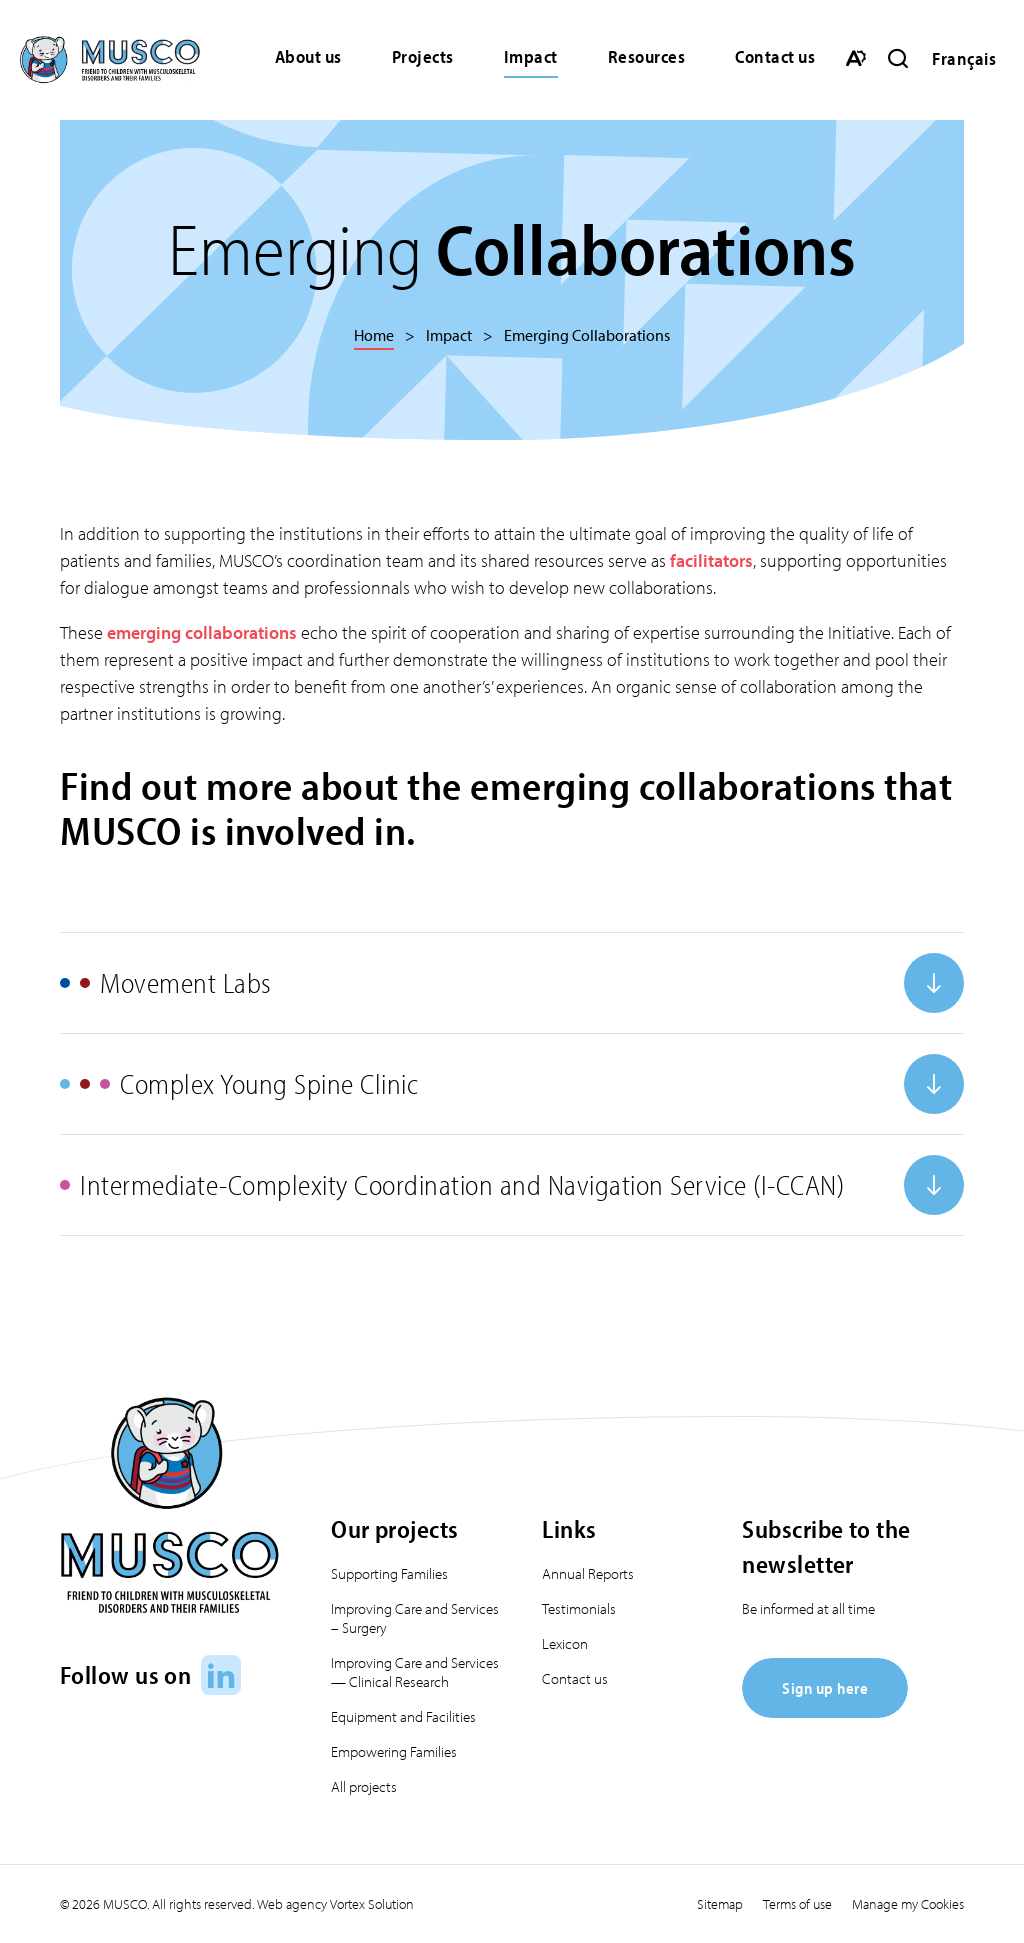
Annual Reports (588, 1573)
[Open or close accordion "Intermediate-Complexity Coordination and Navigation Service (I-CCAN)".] (512, 1185)
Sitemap (720, 1904)
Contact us (775, 56)
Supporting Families (389, 1573)
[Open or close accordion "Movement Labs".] (512, 983)
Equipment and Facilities (403, 1716)
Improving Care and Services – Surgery (415, 1618)
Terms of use (797, 1904)
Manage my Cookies (908, 1904)
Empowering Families (394, 1751)
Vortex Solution (372, 1904)
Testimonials (579, 1608)
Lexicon (565, 1643)
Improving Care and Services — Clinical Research (415, 1672)
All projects (364, 1786)
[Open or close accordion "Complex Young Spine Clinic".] (512, 1084)
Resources (647, 56)
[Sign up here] (825, 1711)
